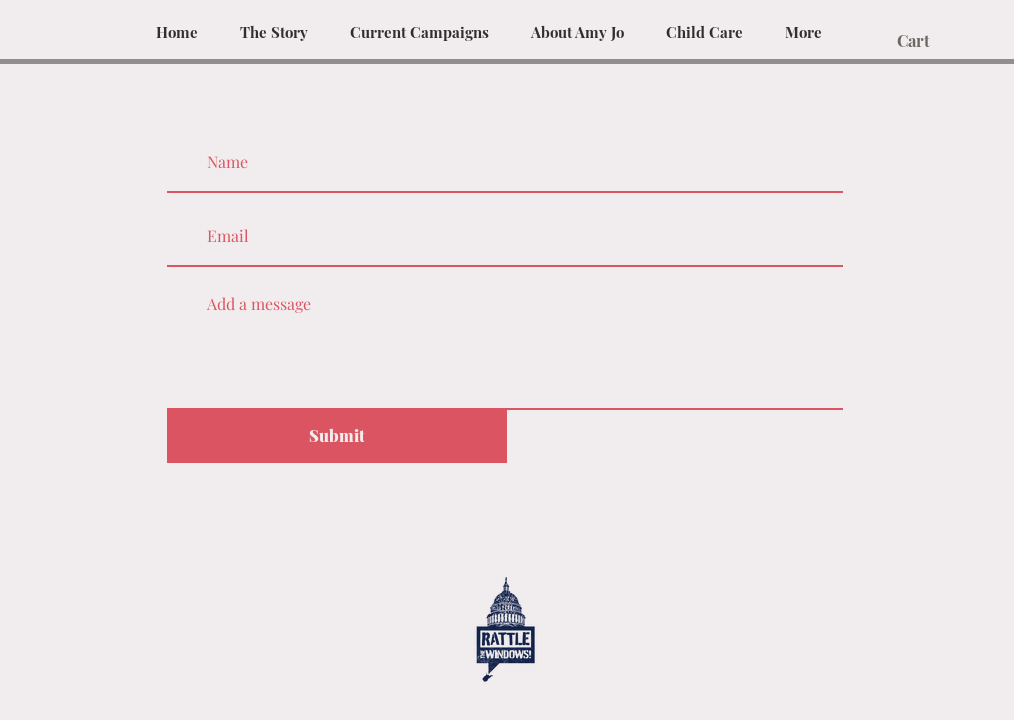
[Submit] (337, 436)
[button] (925, 41)
